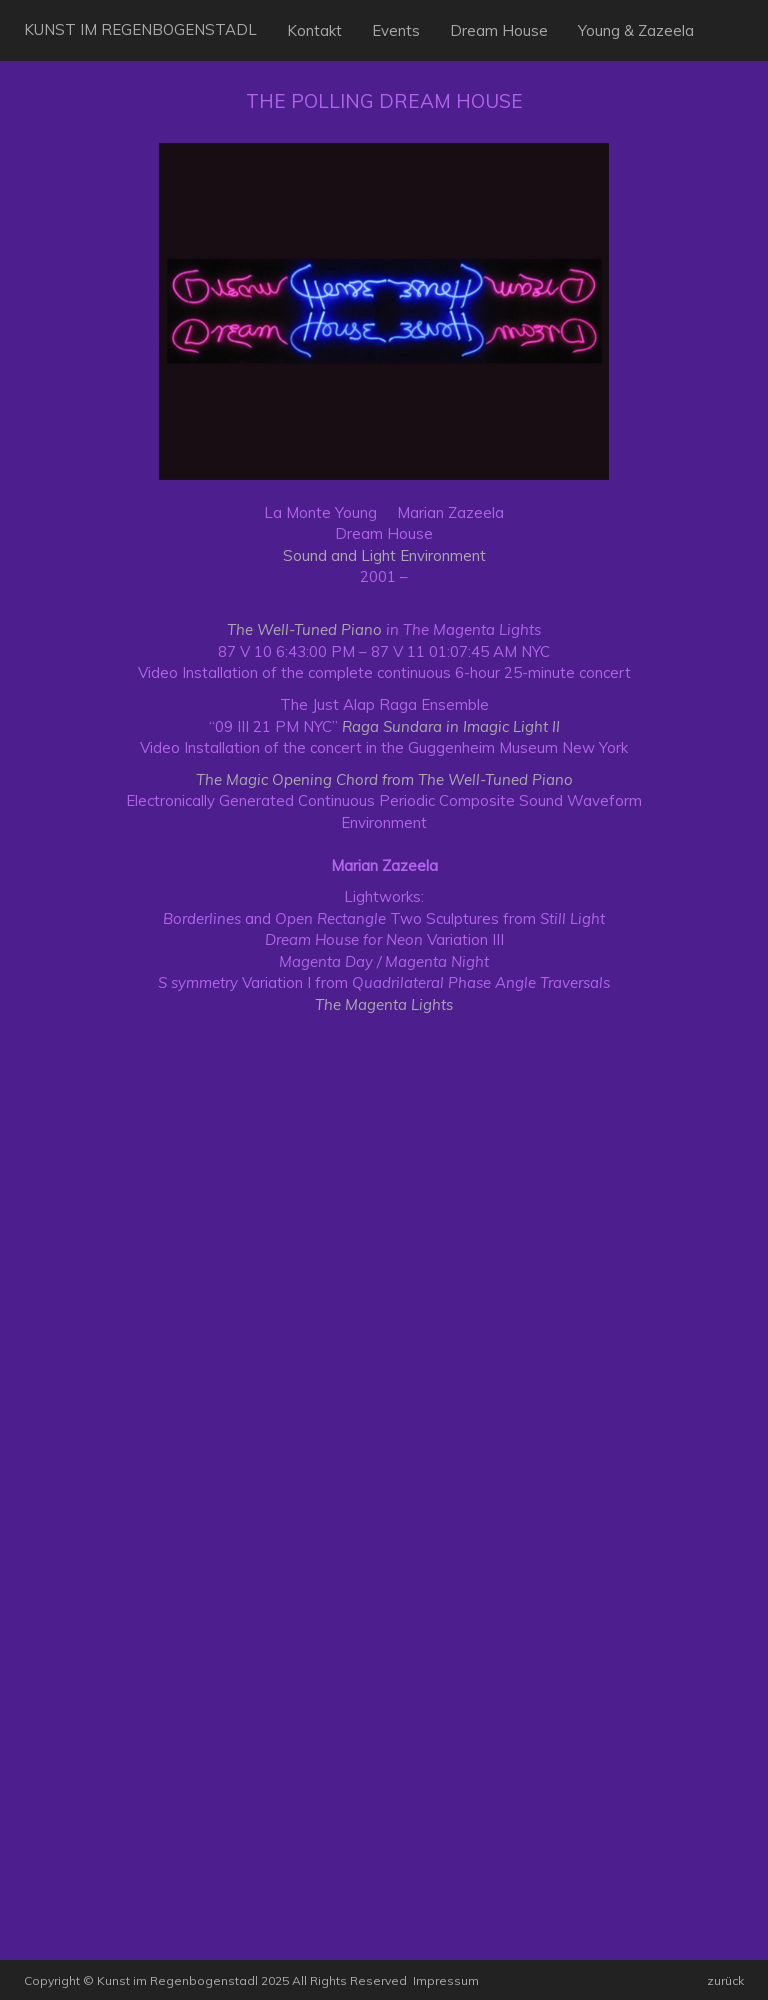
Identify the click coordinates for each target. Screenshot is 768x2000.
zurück (725, 1980)
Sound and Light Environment (384, 555)
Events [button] (396, 30)
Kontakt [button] (314, 30)
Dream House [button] (499, 30)
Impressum (446, 1980)
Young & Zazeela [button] (636, 30)
